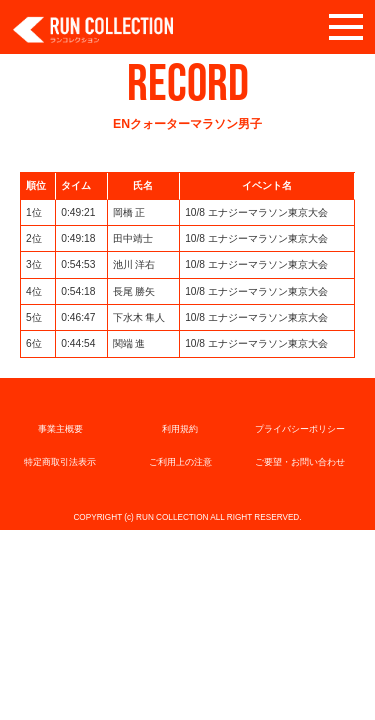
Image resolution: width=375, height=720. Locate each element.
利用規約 (180, 429)
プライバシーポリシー (300, 429)
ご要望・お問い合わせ (300, 462)
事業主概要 (60, 429)
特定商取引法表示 (60, 462)
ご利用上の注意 (180, 462)
